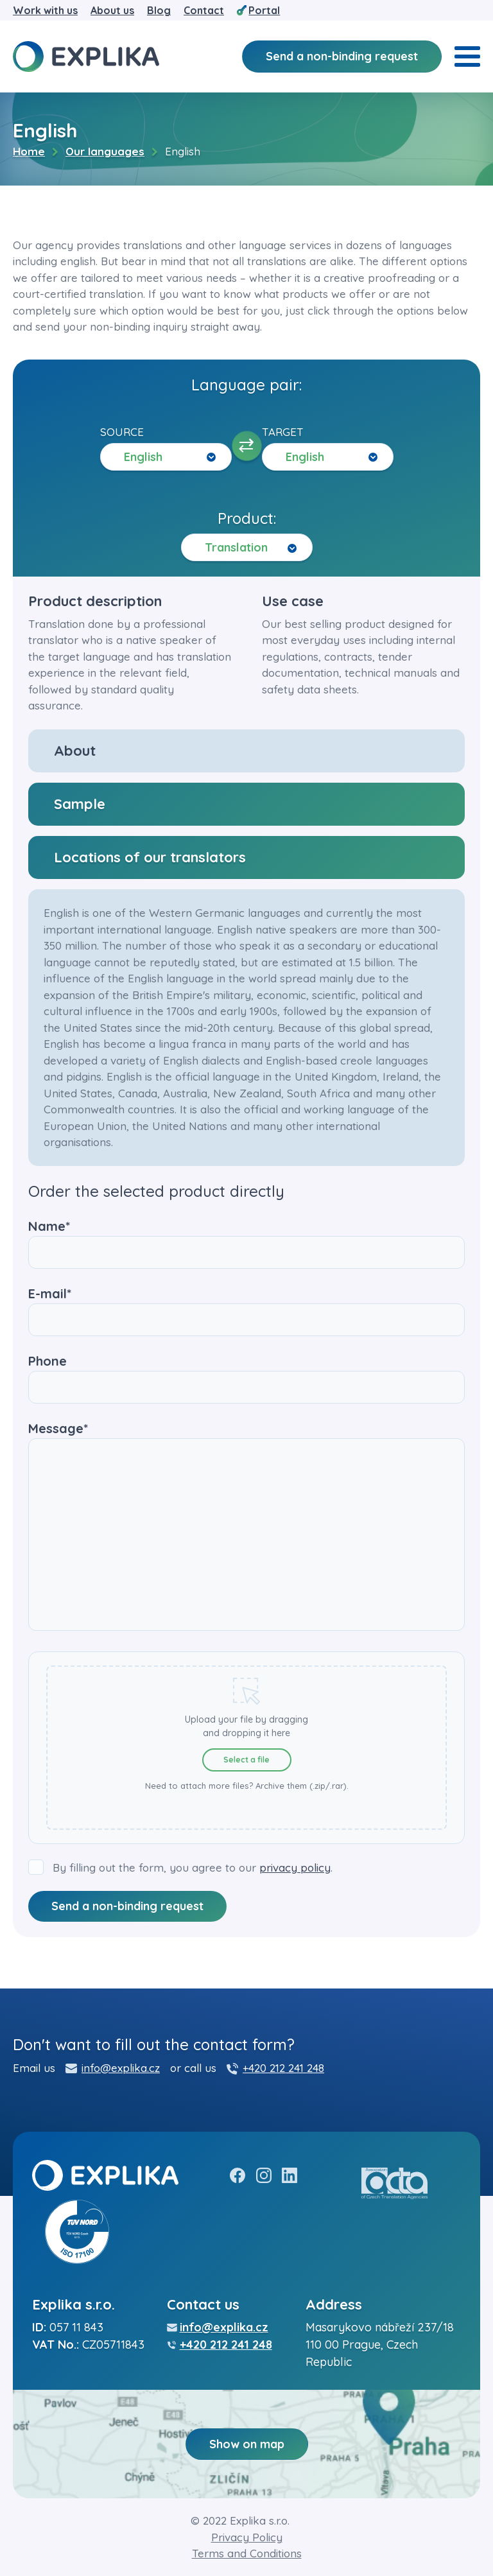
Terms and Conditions (247, 2553)
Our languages (104, 151)
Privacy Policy (246, 2537)
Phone (246, 1374)
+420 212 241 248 (283, 2068)
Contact (204, 10)
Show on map (246, 2444)
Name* (246, 1239)
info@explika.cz (121, 2068)
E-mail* (246, 1306)
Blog (159, 10)
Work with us (45, 10)
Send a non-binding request (342, 56)
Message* (246, 1527)
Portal (264, 10)
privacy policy (295, 1867)
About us (112, 10)
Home (29, 151)
